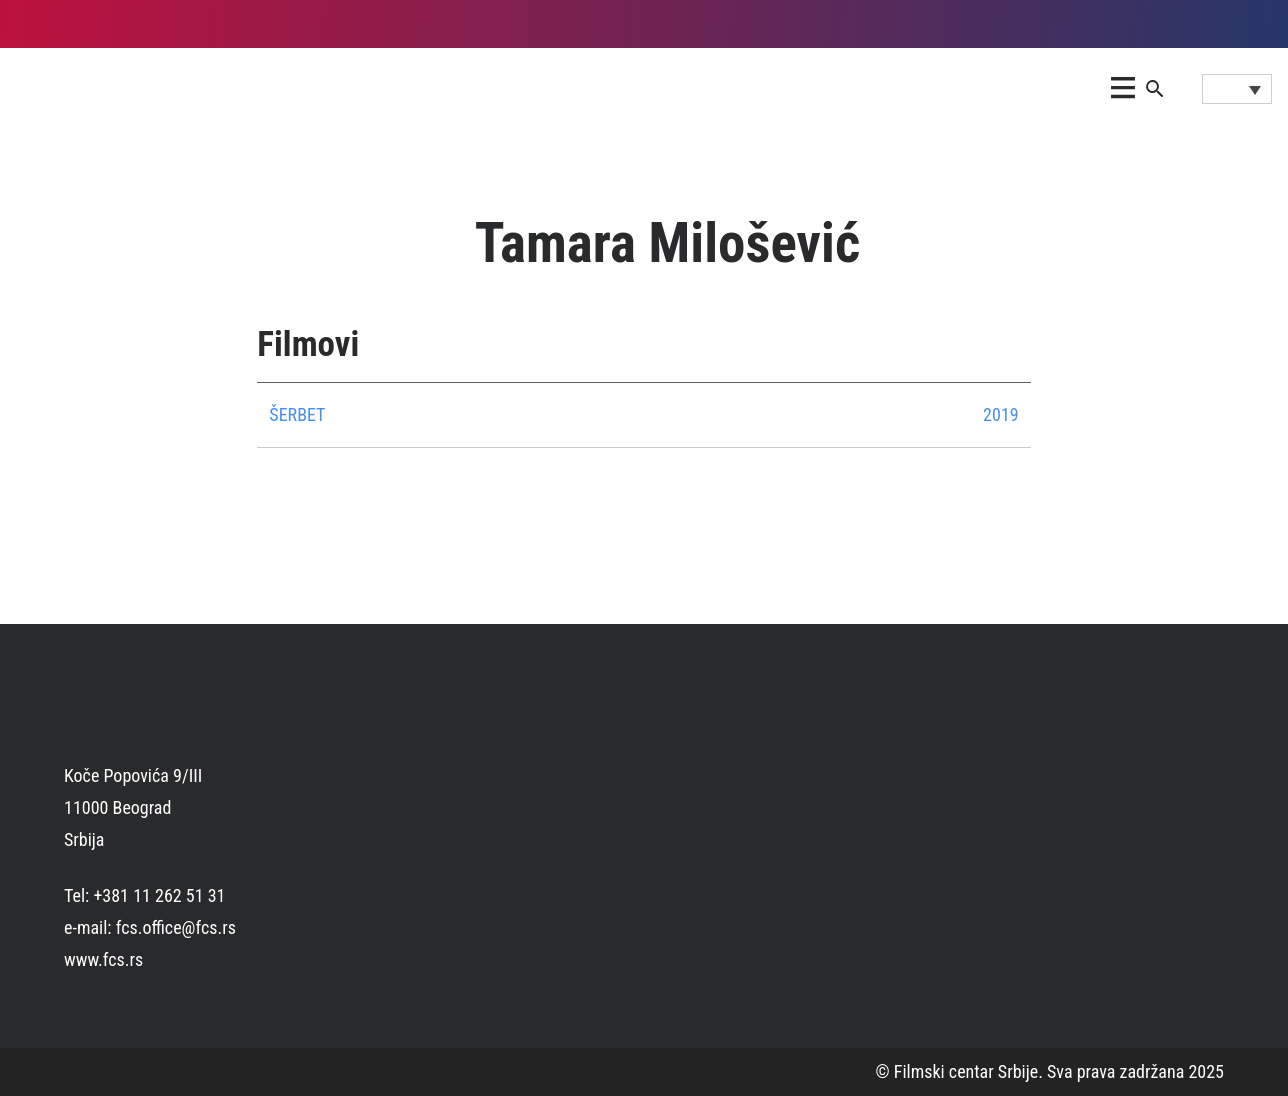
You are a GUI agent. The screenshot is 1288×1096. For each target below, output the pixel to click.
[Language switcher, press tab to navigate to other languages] (1237, 89)
